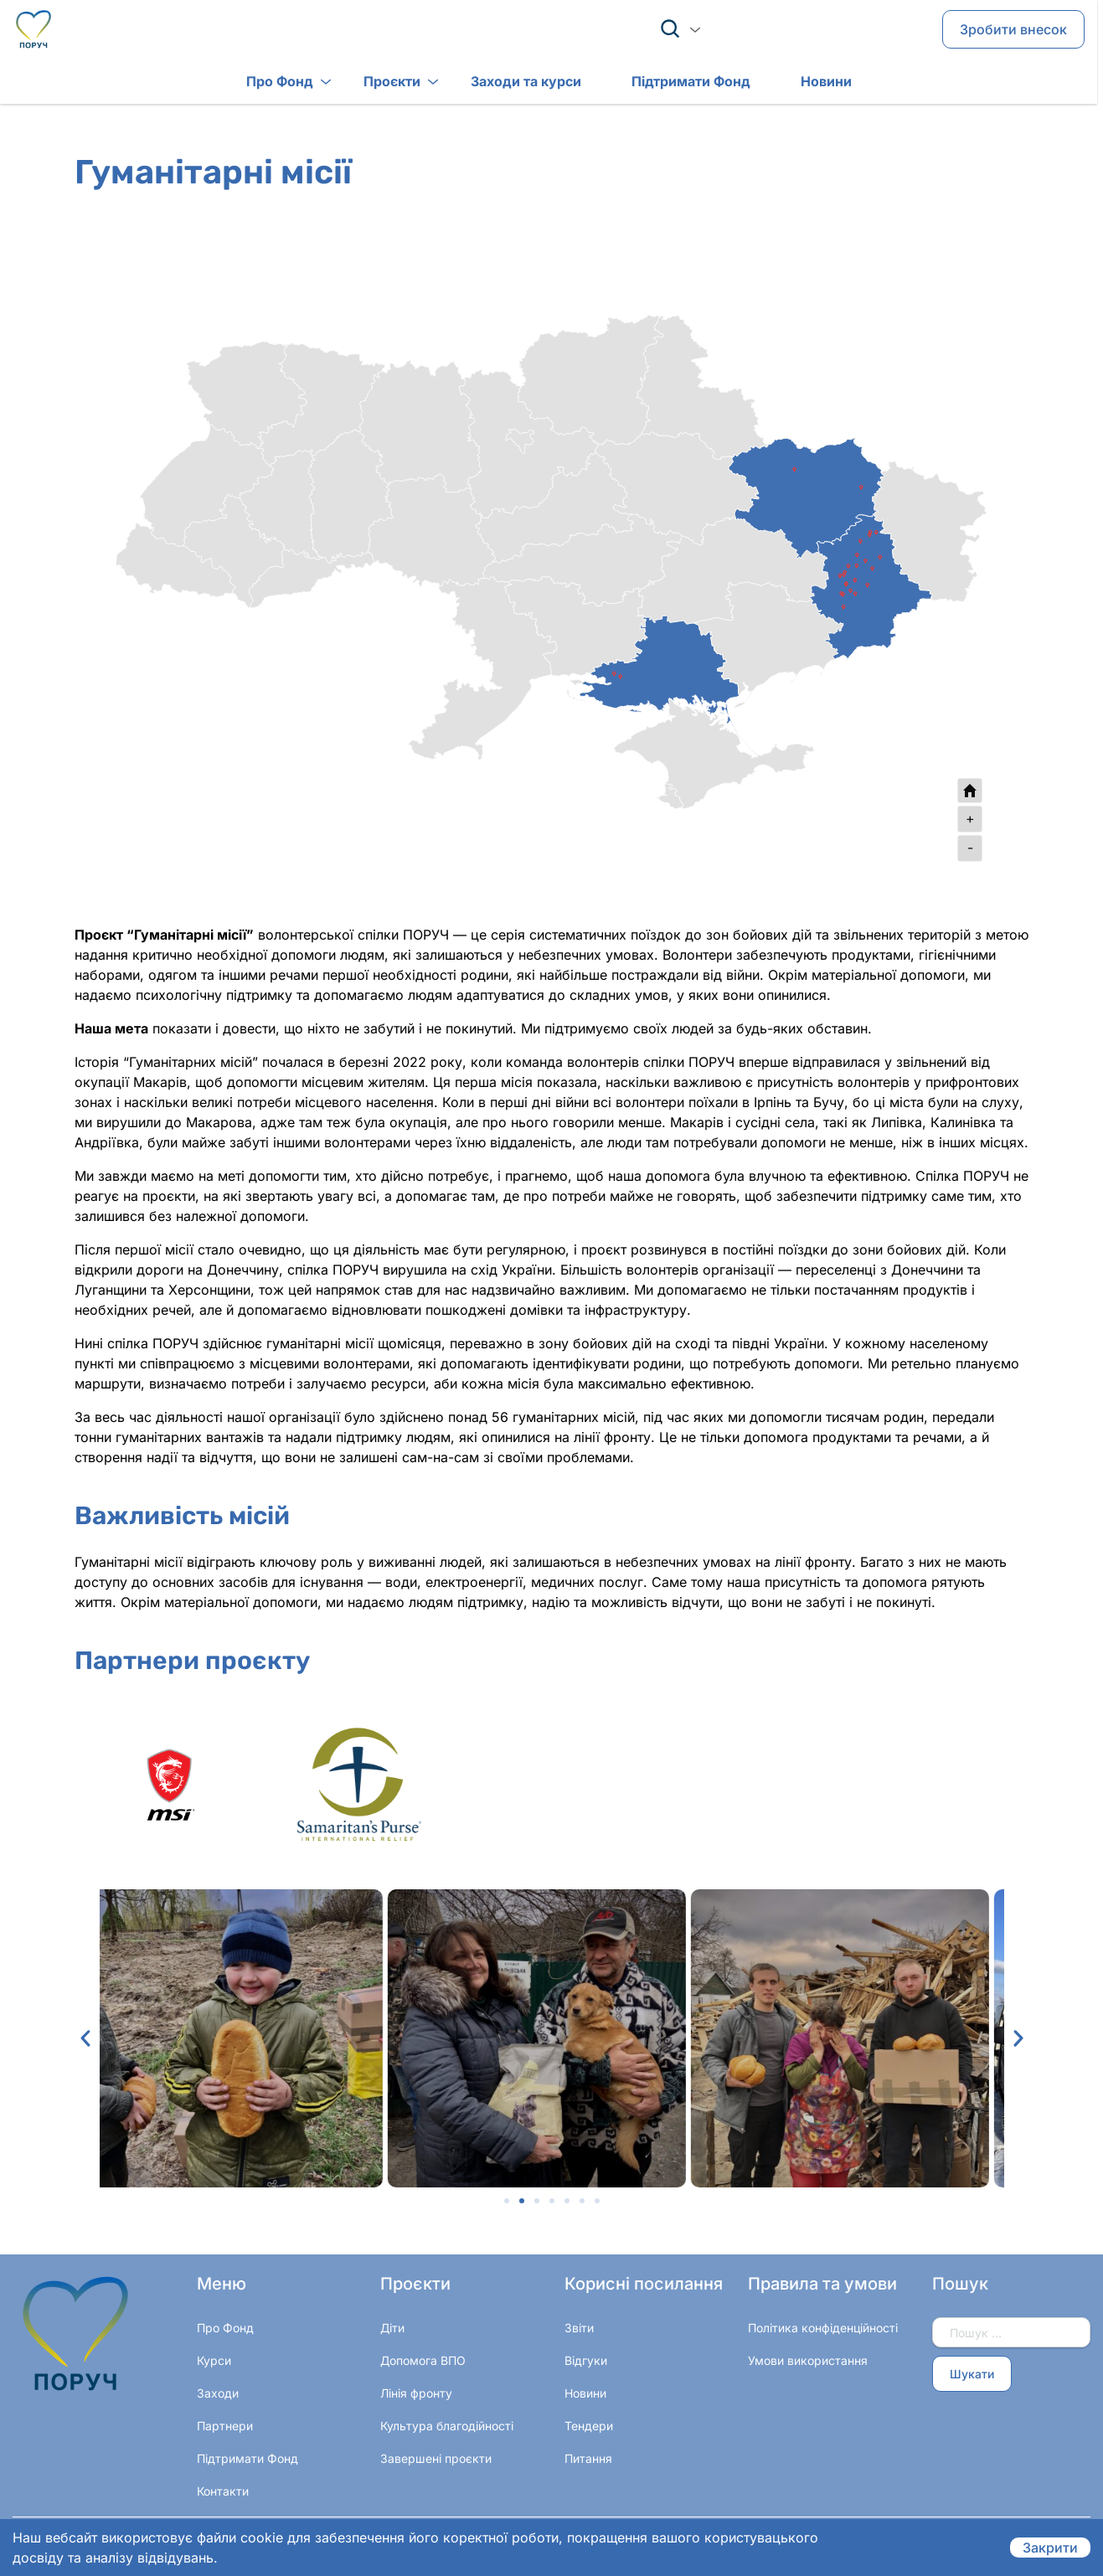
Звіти (579, 2328)
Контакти (223, 2491)
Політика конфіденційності (823, 2328)
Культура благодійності (446, 2426)
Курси (214, 2360)
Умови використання (808, 2360)
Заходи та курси (499, 83)
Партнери (225, 2426)
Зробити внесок (1013, 30)
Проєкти (365, 83)
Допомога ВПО (423, 2360)
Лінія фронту (416, 2393)
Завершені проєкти (436, 2458)
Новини (799, 83)
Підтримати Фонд (664, 83)
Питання (588, 2458)
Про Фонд (252, 83)
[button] (85, 2038)
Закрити (1050, 2547)
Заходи (218, 2393)
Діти (392, 2328)
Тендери (588, 2426)
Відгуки (585, 2360)
